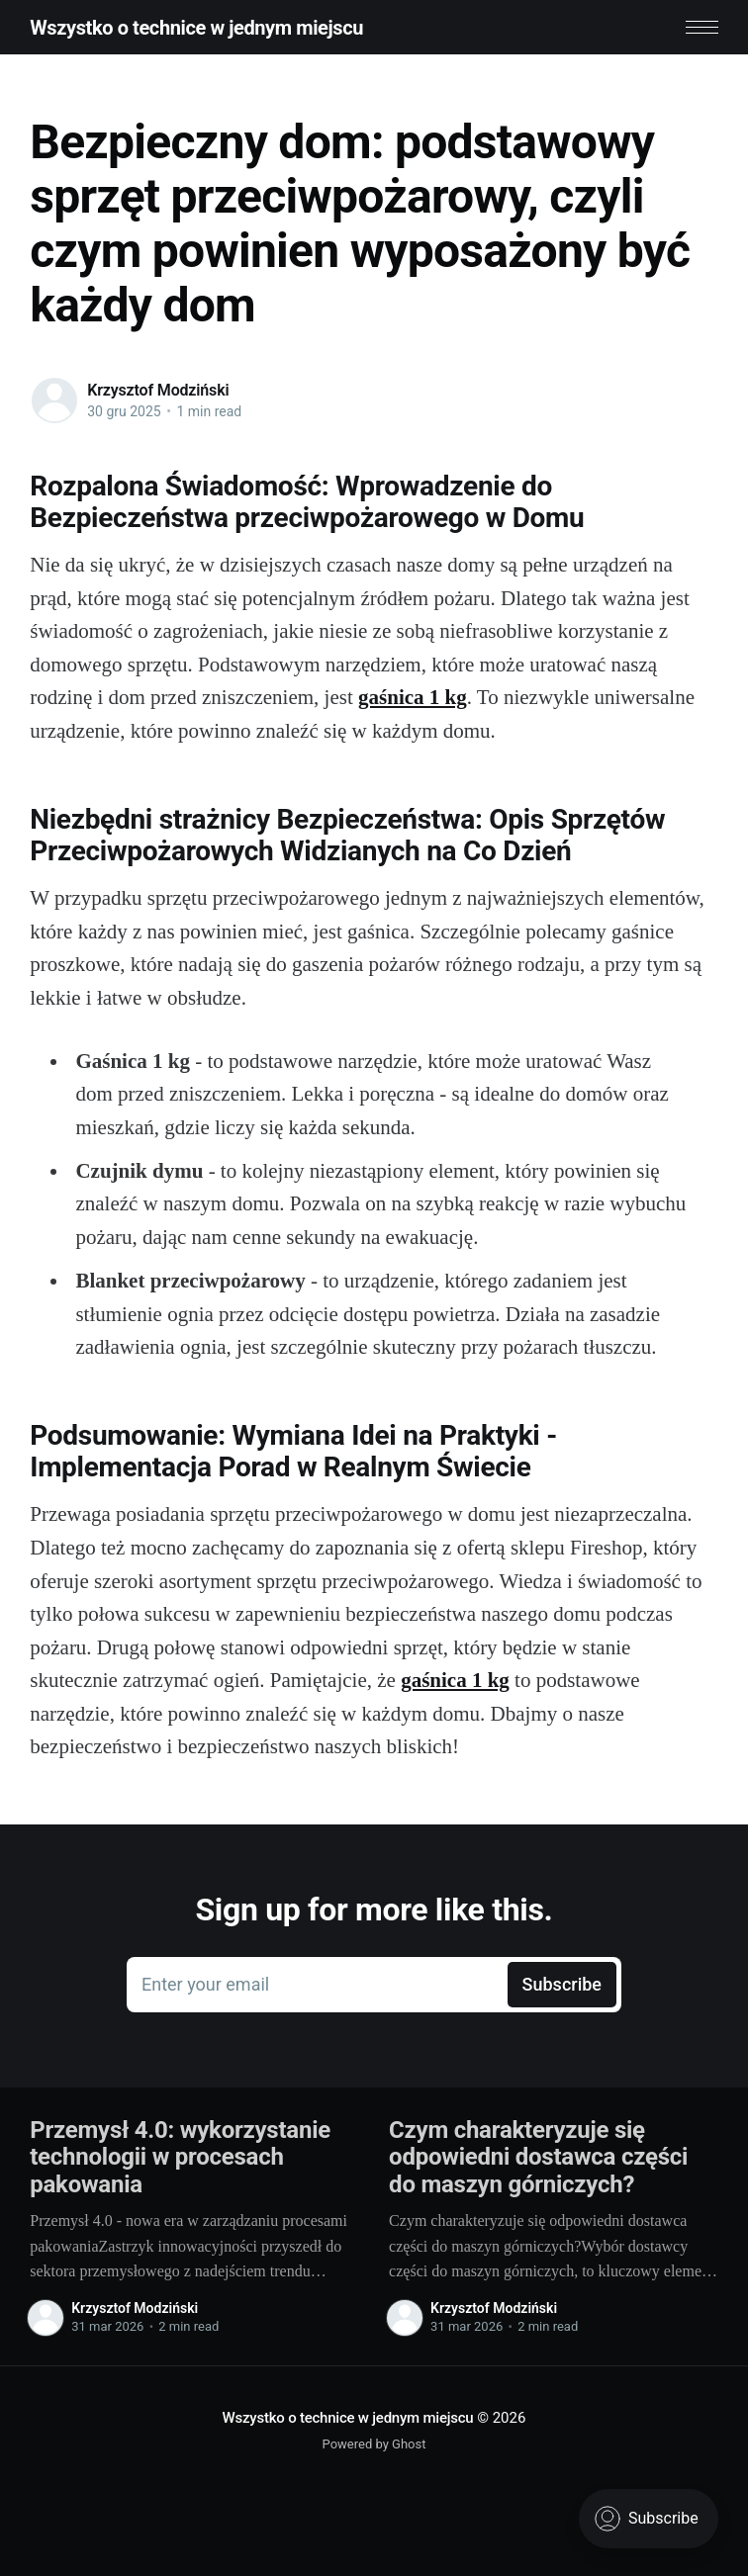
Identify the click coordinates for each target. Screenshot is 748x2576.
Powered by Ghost (374, 2444)
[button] (702, 27)
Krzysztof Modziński (158, 390)
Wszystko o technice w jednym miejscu (196, 28)
